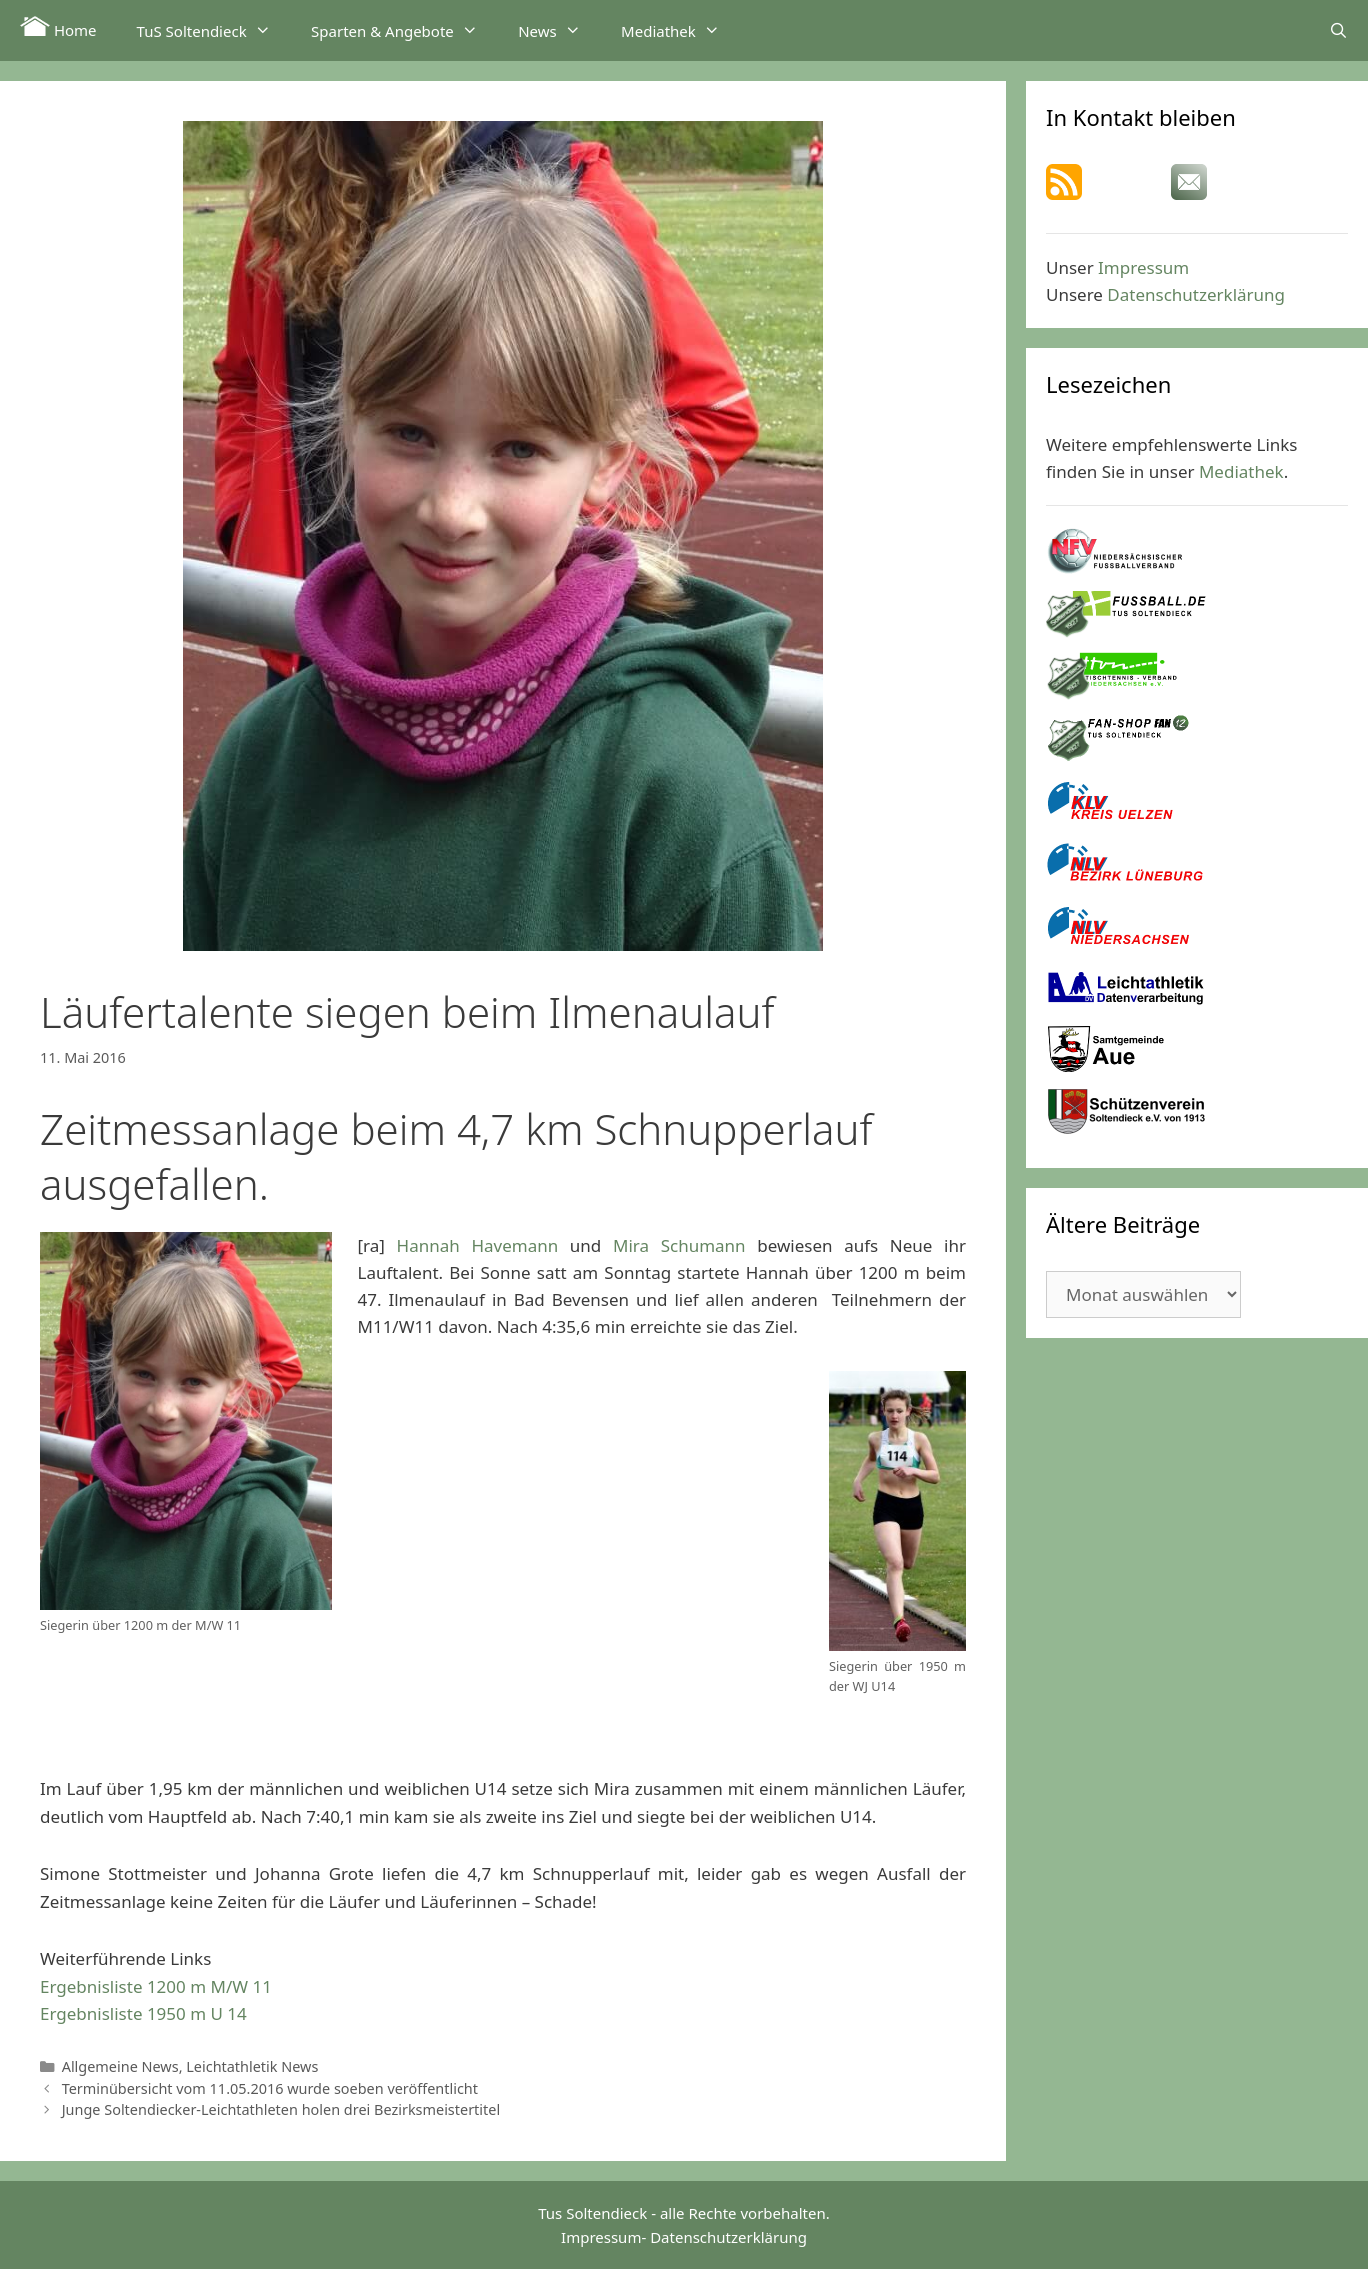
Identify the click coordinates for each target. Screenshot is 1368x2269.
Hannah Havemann (478, 1245)
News (559, 30)
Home (58, 28)
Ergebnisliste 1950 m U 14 (143, 2013)
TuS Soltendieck (214, 30)
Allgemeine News (120, 2066)
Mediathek (680, 30)
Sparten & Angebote (404, 30)
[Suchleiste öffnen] (1338, 30)
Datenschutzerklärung (1196, 294)
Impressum (1143, 267)
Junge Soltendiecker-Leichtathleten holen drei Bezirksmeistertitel (281, 2109)
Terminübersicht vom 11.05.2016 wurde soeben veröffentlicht (270, 2088)
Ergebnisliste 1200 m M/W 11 (156, 1986)
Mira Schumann (679, 1245)
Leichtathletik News (252, 2066)
